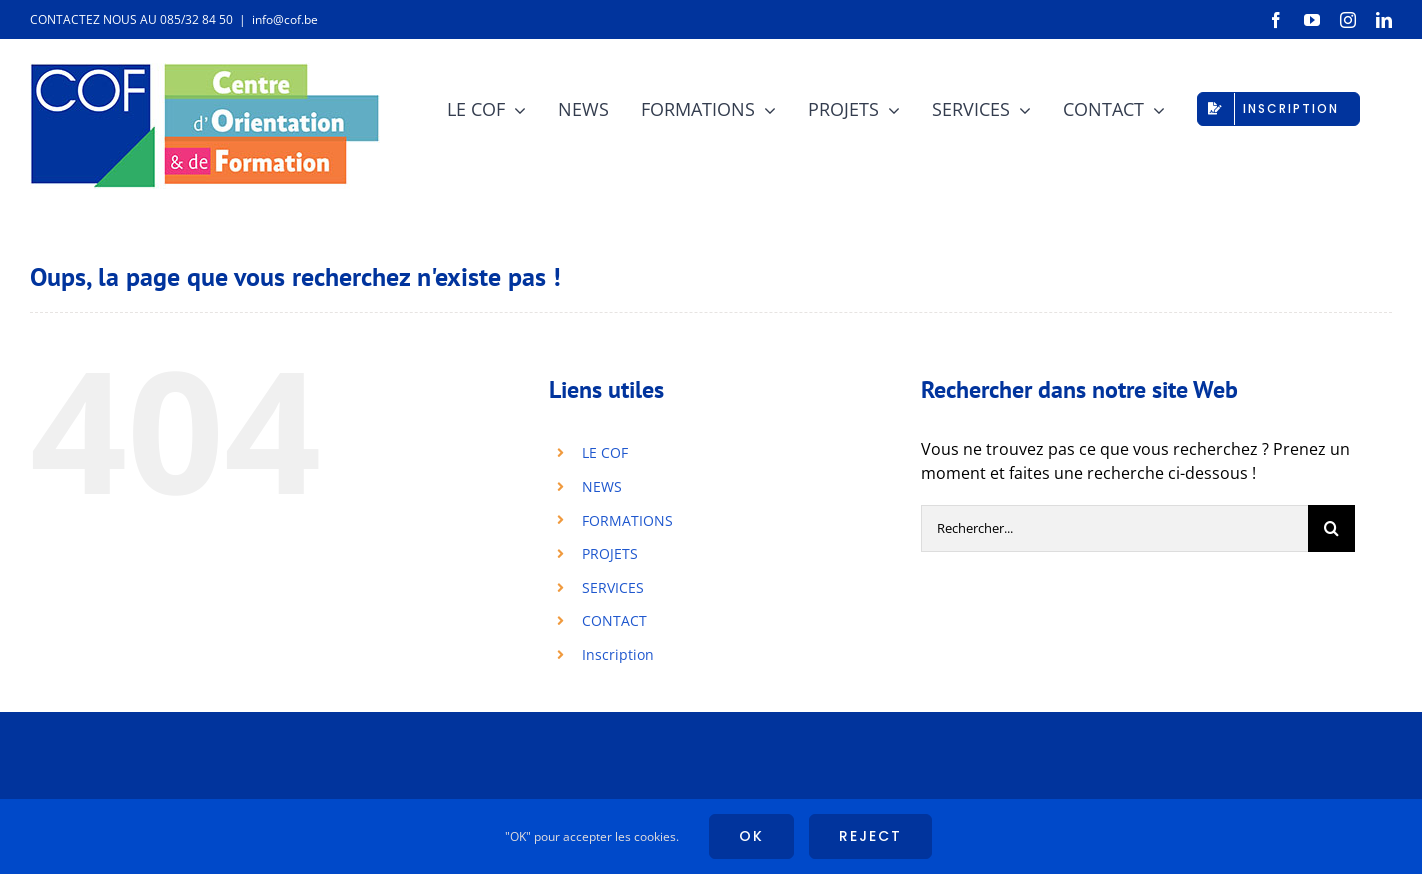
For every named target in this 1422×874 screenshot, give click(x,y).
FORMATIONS (627, 520)
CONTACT (614, 620)
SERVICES (613, 587)
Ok (751, 836)
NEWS (602, 486)
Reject (870, 836)
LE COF (605, 452)
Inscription (618, 654)
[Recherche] (1331, 528)
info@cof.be (285, 19)
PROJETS (610, 553)
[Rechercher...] (1114, 528)
